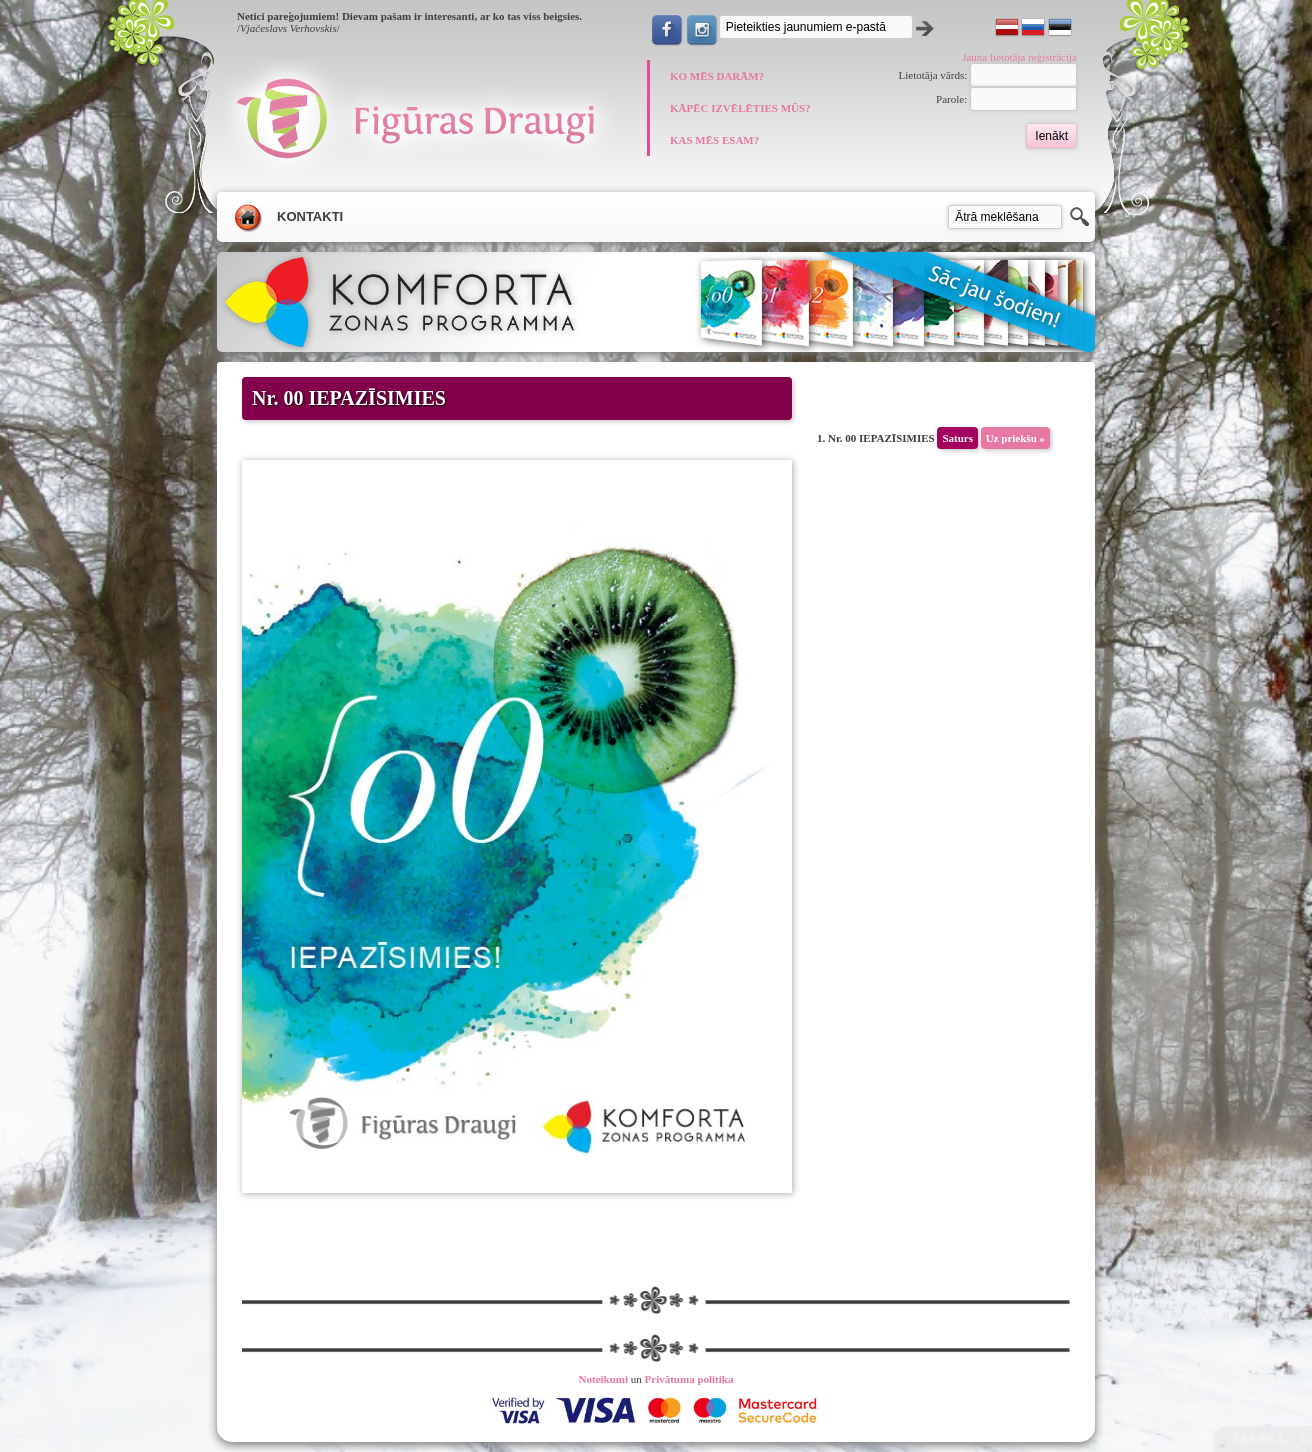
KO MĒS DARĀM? (717, 76)
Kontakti (310, 216)
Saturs (957, 438)
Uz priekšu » (1015, 438)
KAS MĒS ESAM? (714, 140)
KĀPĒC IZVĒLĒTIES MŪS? (740, 108)
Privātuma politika (689, 1379)
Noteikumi (604, 1379)
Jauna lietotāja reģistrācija (1019, 57)
